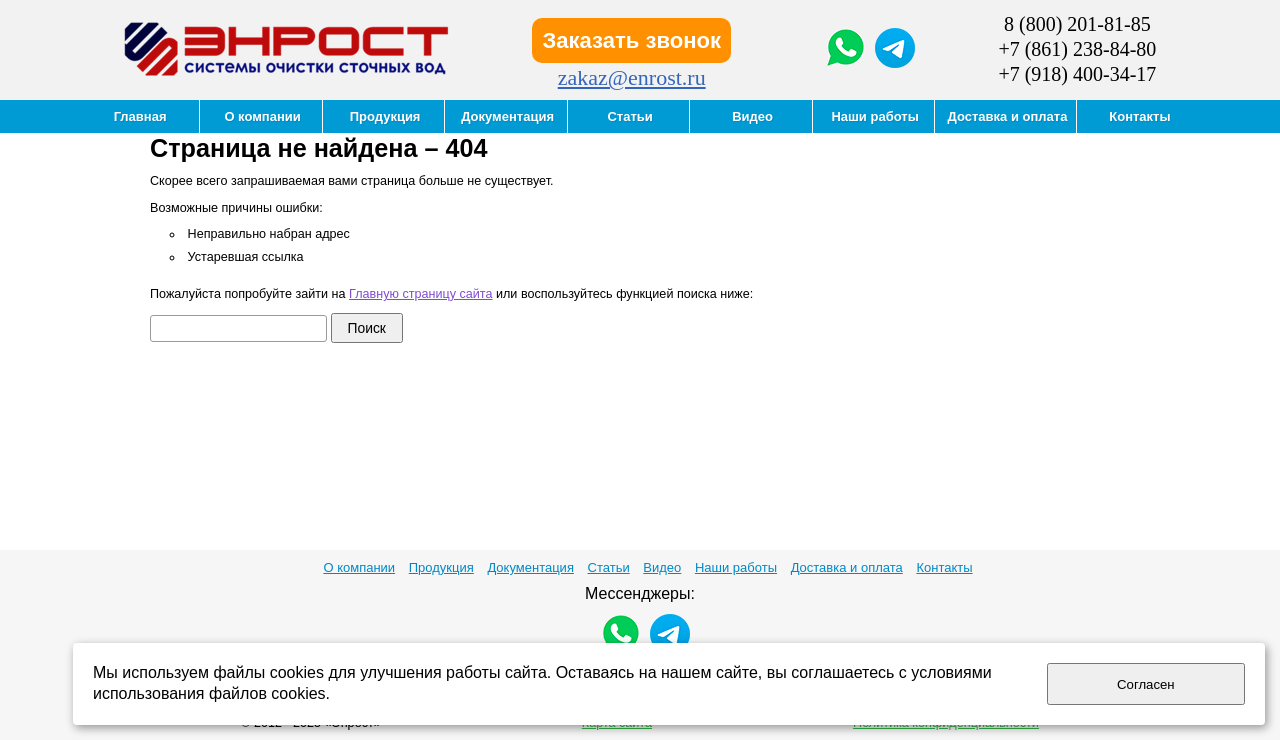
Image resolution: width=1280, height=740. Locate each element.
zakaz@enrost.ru (632, 77)
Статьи (609, 567)
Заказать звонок (631, 40)
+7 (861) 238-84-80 (1077, 49)
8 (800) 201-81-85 (1077, 24)
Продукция (441, 567)
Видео (662, 567)
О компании (359, 567)
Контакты (944, 567)
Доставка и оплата (847, 567)
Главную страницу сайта (420, 294)
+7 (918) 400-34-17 (1077, 74)
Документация (530, 567)
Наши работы (736, 567)
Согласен (1146, 684)
